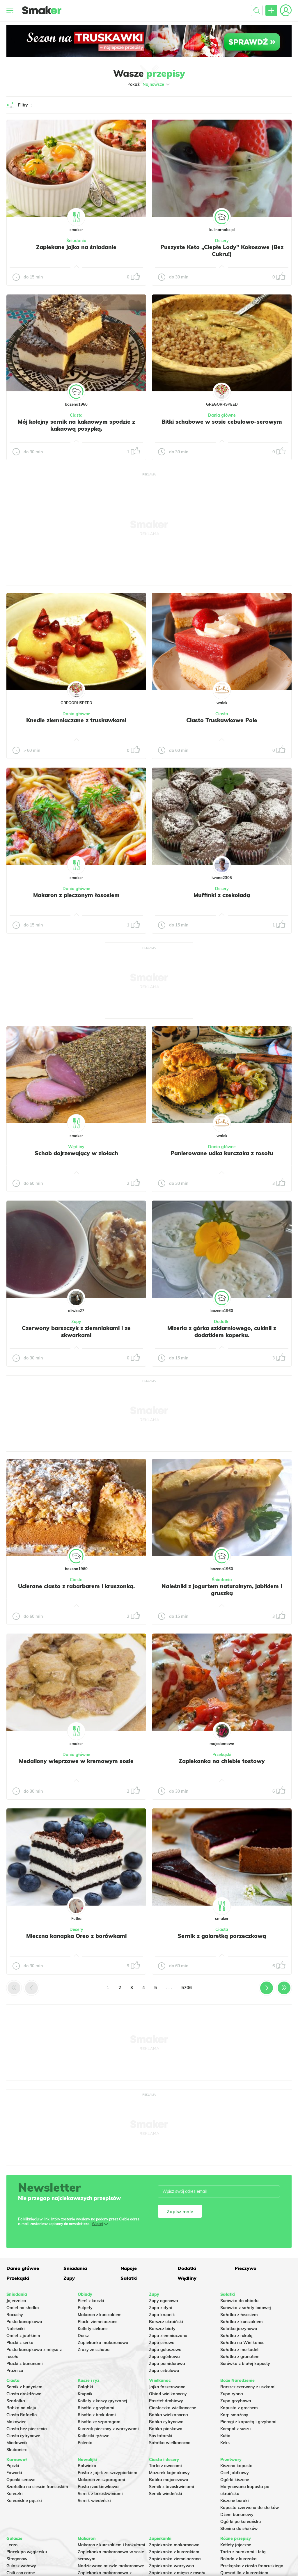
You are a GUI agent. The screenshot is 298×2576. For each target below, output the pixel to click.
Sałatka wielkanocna (170, 2442)
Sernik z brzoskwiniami (100, 2493)
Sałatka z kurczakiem (241, 2321)
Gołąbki (85, 2386)
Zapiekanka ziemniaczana (175, 2558)
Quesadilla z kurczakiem (244, 2572)
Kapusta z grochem (239, 2407)
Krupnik (85, 2393)
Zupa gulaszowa (165, 2349)
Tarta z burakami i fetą (243, 2551)
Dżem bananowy (236, 2514)
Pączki (12, 2465)
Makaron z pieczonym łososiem (76, 895)
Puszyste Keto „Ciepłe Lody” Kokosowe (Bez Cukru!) (221, 251)
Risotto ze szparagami (100, 2421)
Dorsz (83, 2335)
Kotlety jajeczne (235, 2544)
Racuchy (14, 2314)
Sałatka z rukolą (236, 2335)
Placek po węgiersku (26, 2551)
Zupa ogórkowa (164, 2356)
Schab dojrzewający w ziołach (76, 1153)
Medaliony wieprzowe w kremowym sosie (76, 1760)
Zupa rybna (231, 2393)
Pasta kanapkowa (24, 2321)
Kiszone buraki (234, 2500)
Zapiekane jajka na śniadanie (76, 247)
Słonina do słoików (239, 2528)
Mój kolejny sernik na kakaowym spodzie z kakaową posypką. (76, 425)
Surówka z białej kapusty (245, 2363)
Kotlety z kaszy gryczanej (102, 2400)
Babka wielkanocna (168, 2414)
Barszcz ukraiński (166, 2321)
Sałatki (129, 2278)
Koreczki (14, 2493)
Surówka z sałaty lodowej (245, 2307)
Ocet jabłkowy (234, 2472)
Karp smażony (234, 2414)
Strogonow (16, 2558)
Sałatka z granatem (240, 2356)
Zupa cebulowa (164, 2370)
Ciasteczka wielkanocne (172, 2407)
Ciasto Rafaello (21, 2414)
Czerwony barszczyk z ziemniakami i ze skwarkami (76, 1331)
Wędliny (76, 1146)
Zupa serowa (162, 2342)
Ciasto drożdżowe (23, 2393)
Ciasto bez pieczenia (26, 2428)
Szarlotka (15, 2400)
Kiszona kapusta (236, 2465)
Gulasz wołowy (21, 2565)
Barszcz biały (162, 2328)
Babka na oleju (21, 2407)
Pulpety (85, 2307)
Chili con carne (20, 2572)
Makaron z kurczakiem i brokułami (111, 2544)
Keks (225, 2442)
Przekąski (221, 1754)
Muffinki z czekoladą (222, 895)
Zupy (76, 1321)
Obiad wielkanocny (168, 2393)
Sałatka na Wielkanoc (242, 2342)
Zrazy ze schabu (93, 2349)
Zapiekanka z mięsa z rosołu (177, 2572)
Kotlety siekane (93, 2328)
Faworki (14, 2472)
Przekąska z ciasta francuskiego (251, 2565)
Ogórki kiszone (234, 2479)
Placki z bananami (24, 2363)
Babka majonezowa (168, 2479)
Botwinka (87, 2465)
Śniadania (76, 240)
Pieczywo (245, 2268)
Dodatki (222, 1321)
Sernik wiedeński (94, 2500)
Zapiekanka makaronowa (103, 2342)
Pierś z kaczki (91, 2300)
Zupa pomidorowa (167, 2363)
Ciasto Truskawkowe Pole (221, 720)
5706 (186, 1987)
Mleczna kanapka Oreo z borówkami (76, 1935)
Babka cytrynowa (166, 2421)
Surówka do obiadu (239, 2300)
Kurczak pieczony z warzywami (108, 2428)
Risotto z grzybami (96, 2407)
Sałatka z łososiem (239, 2314)
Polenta (85, 2442)
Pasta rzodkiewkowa (98, 2486)
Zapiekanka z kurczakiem (174, 2551)
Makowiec (16, 2421)
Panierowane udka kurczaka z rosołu (222, 1153)
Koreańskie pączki (24, 2500)
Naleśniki (15, 2328)
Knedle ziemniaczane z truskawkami (76, 720)
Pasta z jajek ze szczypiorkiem (107, 2472)
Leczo (11, 2544)
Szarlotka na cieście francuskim (37, 2486)
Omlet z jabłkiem (23, 2335)
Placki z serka (19, 2342)
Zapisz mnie (180, 2211)
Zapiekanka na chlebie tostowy (222, 1760)
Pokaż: (149, 84)
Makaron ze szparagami (101, 2479)
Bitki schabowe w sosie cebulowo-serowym (222, 421)
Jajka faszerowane (167, 2386)
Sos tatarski (160, 2435)
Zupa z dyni (160, 2307)
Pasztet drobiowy (166, 2400)
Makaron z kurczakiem (100, 2314)
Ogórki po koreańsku (240, 2521)
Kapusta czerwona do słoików (249, 2507)
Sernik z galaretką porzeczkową (222, 1935)
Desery (222, 240)
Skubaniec (16, 2449)
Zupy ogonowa (163, 2300)
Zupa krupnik (162, 2314)
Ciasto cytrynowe (23, 2435)
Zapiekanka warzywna (171, 2565)
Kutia (225, 2435)
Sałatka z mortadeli (240, 2349)
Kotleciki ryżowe (93, 2435)
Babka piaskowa (165, 2428)
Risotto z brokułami (97, 2414)
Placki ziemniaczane (98, 2321)
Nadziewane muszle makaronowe (111, 2565)
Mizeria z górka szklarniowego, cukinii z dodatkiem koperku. (221, 1331)
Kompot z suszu (235, 2428)
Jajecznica (16, 2300)
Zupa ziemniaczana (168, 2335)
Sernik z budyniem (24, 2386)
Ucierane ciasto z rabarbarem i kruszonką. (76, 1586)
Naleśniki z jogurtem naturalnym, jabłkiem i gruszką (222, 1590)
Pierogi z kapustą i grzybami (248, 2421)
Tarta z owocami (165, 2465)
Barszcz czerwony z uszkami (248, 2386)
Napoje (128, 2268)
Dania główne (222, 415)
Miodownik (17, 2442)
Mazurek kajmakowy (169, 2472)
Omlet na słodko (22, 2307)
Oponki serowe (21, 2479)
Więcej (97, 2224)
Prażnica (14, 2370)
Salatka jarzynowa (238, 2328)
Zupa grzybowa (235, 2400)
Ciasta (76, 415)
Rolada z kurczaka (238, 2558)
